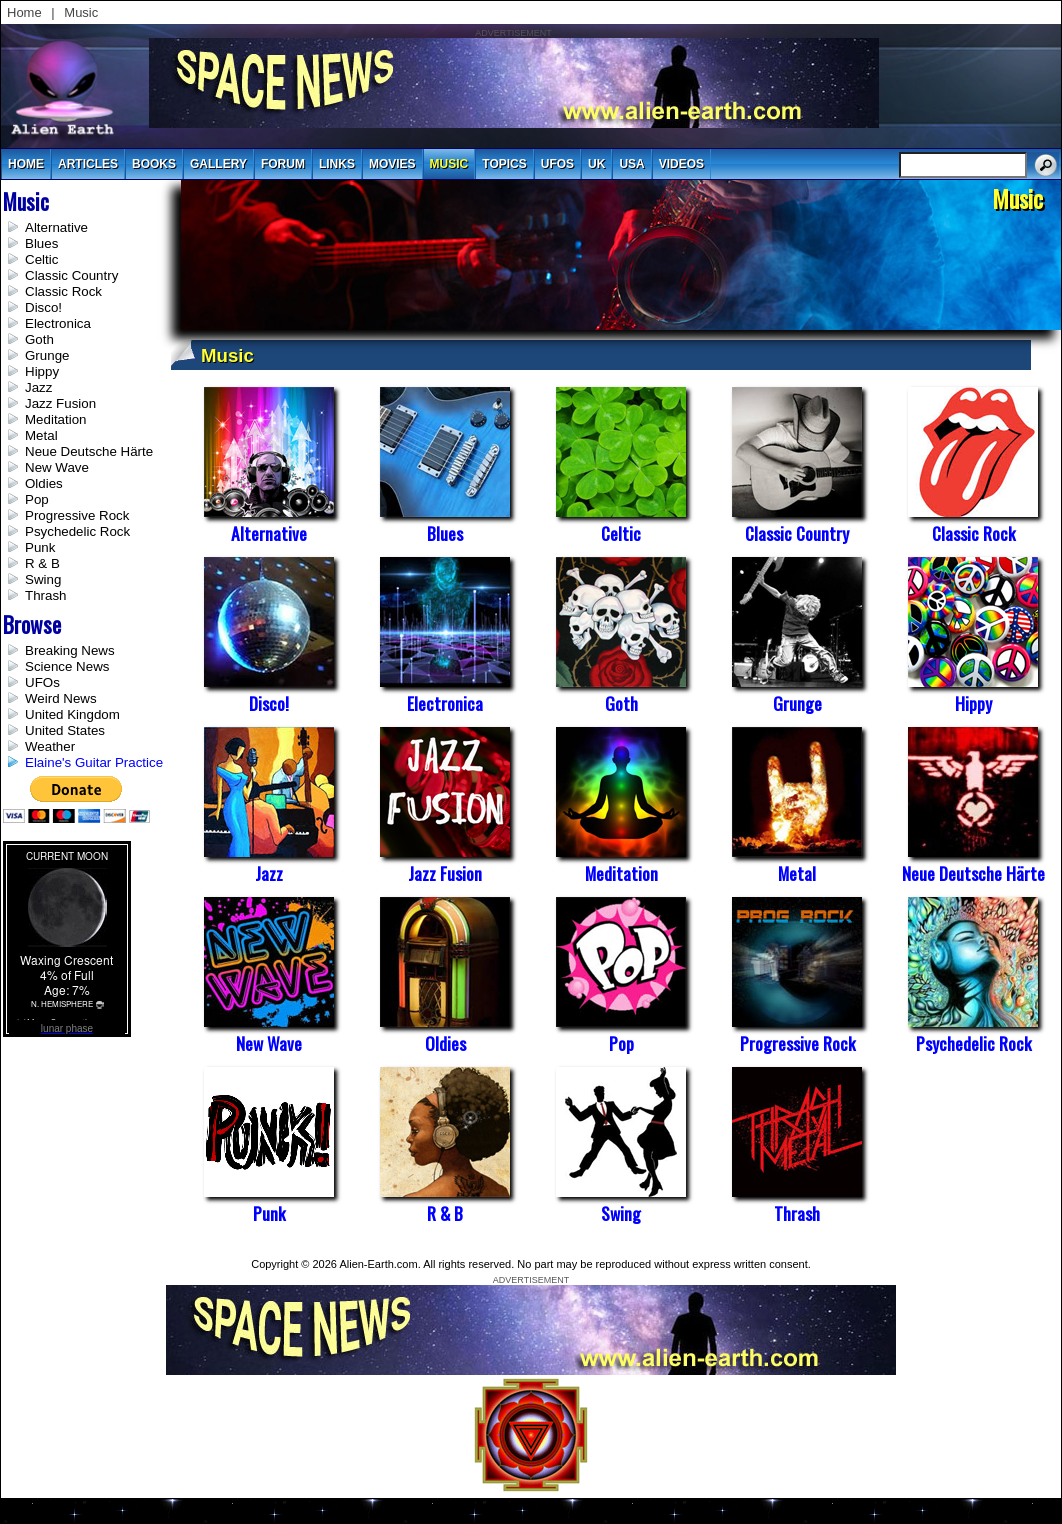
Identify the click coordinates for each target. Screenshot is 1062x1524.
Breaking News (70, 650)
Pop (37, 499)
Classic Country (71, 275)
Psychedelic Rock (77, 531)
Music (81, 12)
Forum (283, 164)
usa (631, 164)
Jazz (38, 387)
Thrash (45, 595)
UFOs (557, 164)
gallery (218, 164)
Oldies (44, 483)
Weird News (61, 698)
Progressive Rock (77, 515)
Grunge (47, 355)
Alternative (56, 227)
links (337, 164)
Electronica (58, 323)
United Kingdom (72, 714)
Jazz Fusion (60, 403)
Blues (41, 243)
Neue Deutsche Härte (89, 451)
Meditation (56, 419)
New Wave (57, 467)
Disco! (43, 307)
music (449, 164)
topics (504, 164)
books (154, 164)
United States (65, 730)
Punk (40, 547)
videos (681, 164)
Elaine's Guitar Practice (94, 762)
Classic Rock (63, 291)
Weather (50, 746)
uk (596, 164)
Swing (43, 579)
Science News (67, 666)
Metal (41, 435)
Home (24, 12)
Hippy (42, 371)
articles (88, 164)
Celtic (41, 259)
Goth (39, 339)
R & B (42, 563)
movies (392, 164)
